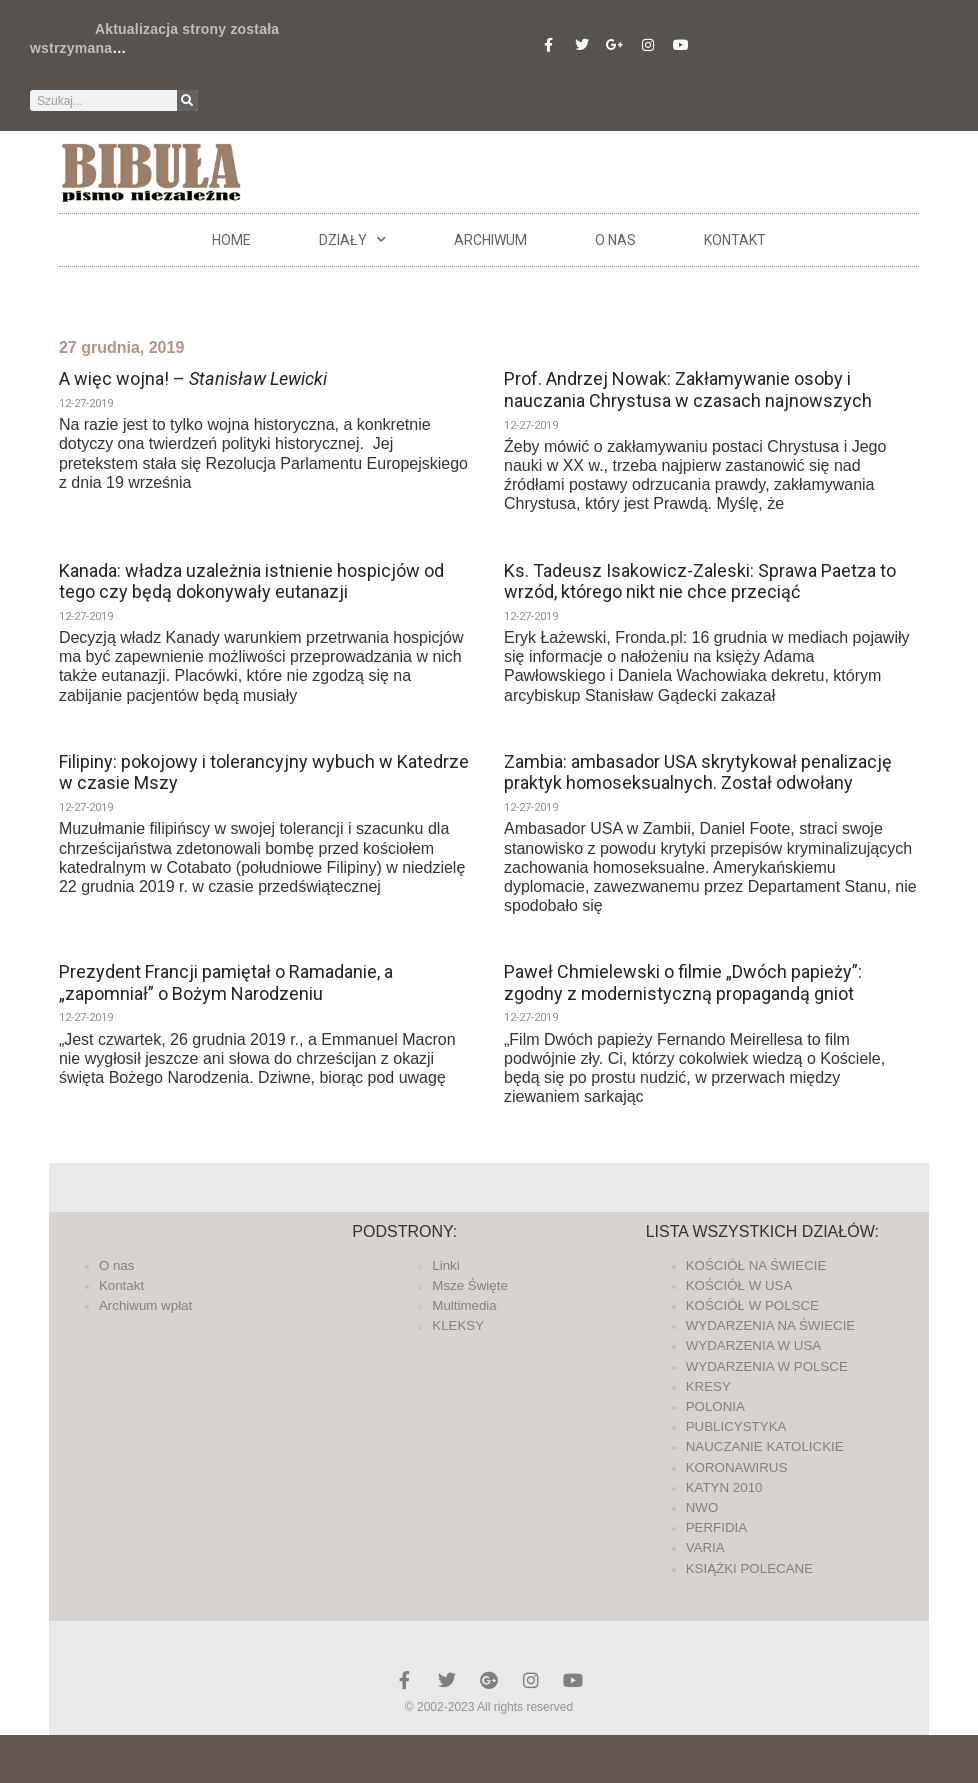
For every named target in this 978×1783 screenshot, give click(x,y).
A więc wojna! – (193, 378)
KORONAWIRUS (737, 1467)
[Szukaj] (187, 100)
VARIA (705, 1547)
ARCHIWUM (490, 240)
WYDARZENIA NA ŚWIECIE (771, 1325)
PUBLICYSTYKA (736, 1426)
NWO (702, 1507)
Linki (445, 1265)
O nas (615, 240)
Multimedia (464, 1305)
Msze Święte (470, 1285)
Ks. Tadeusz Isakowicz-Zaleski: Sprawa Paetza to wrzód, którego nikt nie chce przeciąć (700, 581)
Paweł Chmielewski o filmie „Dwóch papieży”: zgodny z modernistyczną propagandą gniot (683, 982)
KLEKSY (458, 1325)
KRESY (708, 1386)
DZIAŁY (352, 240)
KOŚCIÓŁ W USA (739, 1285)
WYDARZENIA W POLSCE (767, 1366)
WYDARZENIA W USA (754, 1345)
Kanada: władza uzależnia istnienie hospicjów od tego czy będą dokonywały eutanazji (251, 581)
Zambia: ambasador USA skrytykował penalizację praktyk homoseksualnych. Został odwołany (698, 772)
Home (231, 240)
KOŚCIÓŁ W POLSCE (752, 1305)
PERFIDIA (716, 1527)
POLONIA (715, 1406)
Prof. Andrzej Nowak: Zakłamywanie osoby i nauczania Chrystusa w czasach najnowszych (688, 389)
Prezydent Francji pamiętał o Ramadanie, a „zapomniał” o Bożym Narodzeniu (226, 982)
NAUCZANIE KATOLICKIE (765, 1446)
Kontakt (735, 240)
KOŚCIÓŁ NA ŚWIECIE (756, 1265)
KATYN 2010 (724, 1487)
